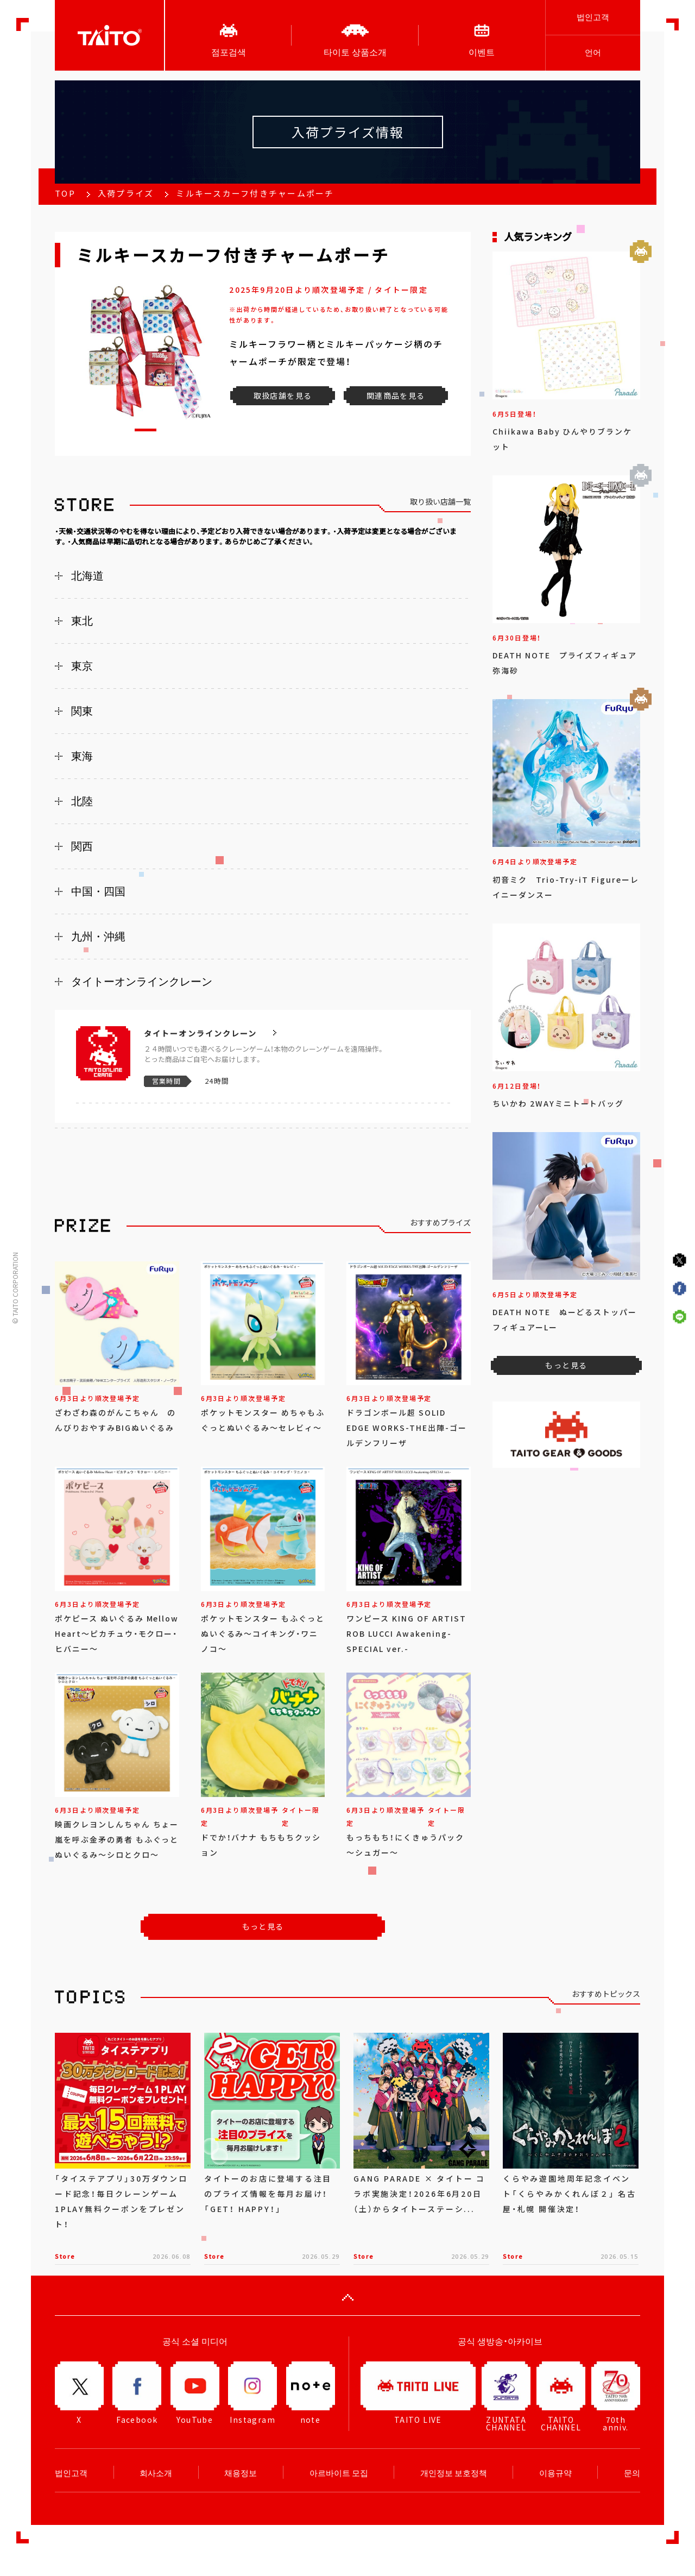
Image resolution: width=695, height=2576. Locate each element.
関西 (82, 846)
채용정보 (240, 2473)
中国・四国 (98, 891)
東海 (82, 756)
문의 (632, 2473)
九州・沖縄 (98, 937)
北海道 (87, 576)
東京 (82, 666)
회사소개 (156, 2473)
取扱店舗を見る (283, 395)
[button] (145, 430)
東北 (82, 621)
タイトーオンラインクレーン (141, 982)
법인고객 (593, 17)
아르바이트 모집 (338, 2473)
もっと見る (263, 1926)
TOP (65, 193)
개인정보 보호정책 (453, 2473)
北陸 (82, 801)
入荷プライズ (126, 193)
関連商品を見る (396, 395)
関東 (82, 711)
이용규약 (555, 2473)
